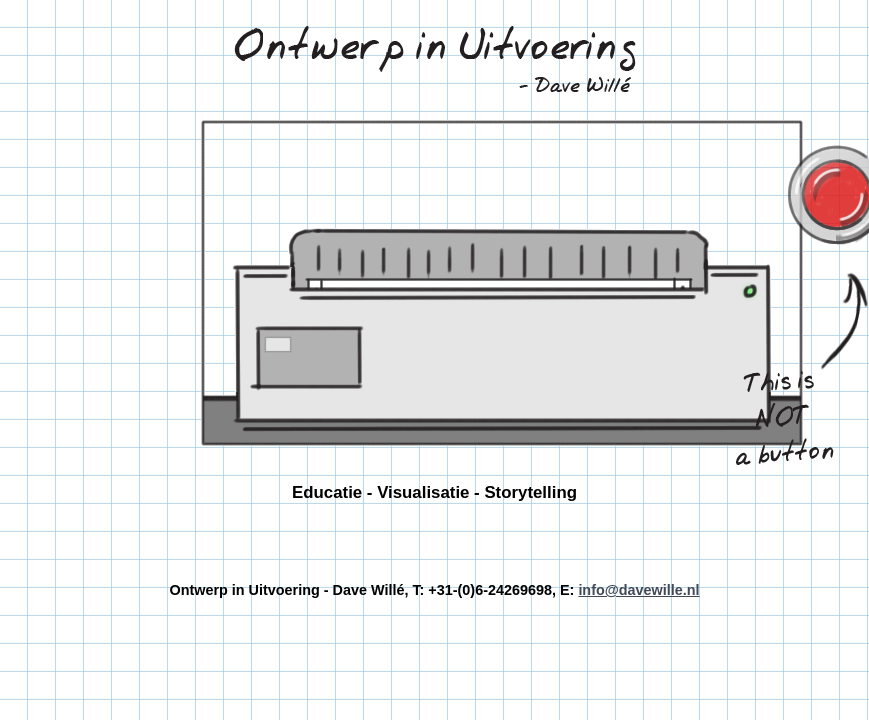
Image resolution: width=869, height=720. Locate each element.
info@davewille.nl (638, 590)
